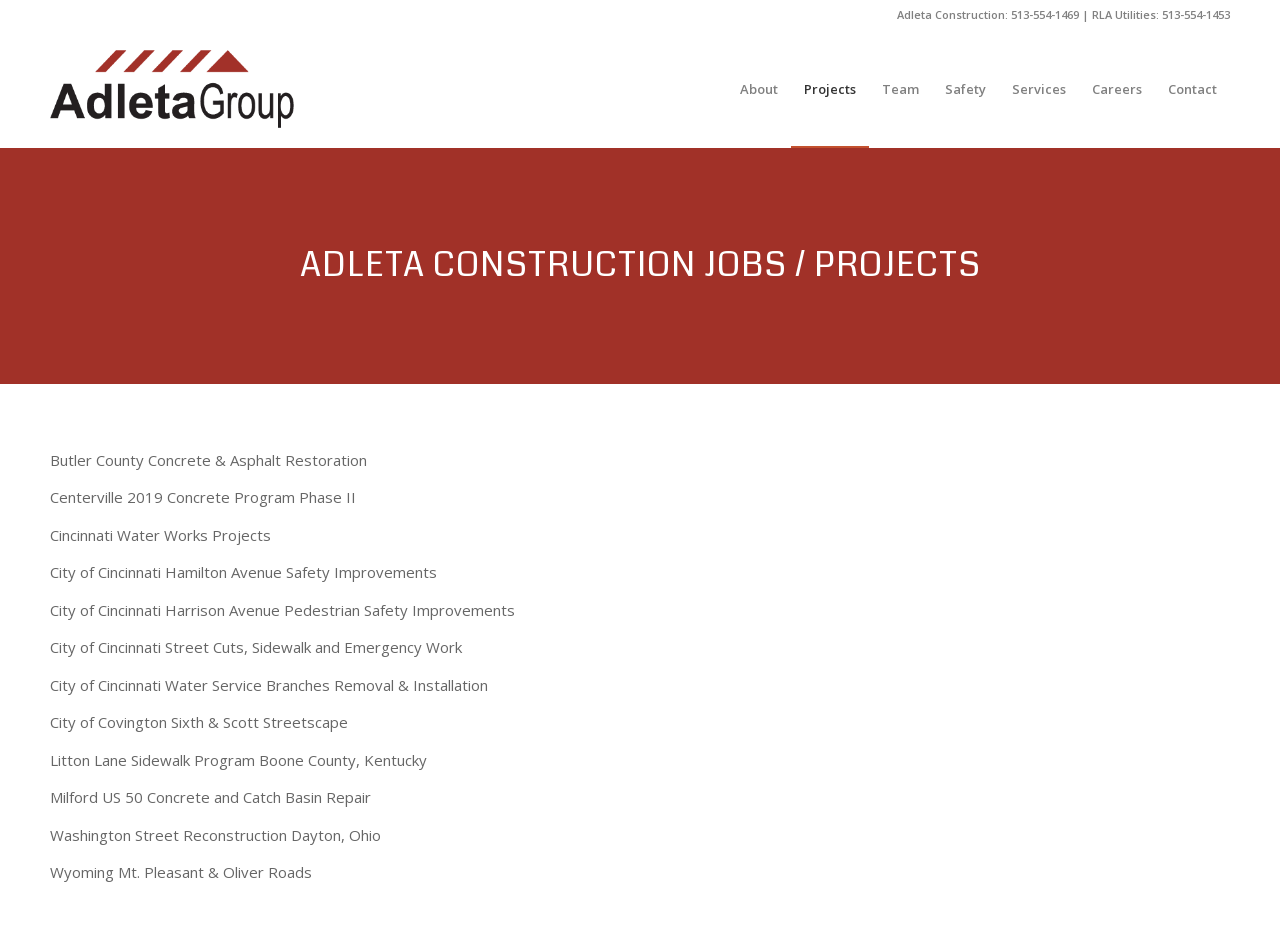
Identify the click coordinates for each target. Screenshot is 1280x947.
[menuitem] (759, 89)
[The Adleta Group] (172, 89)
